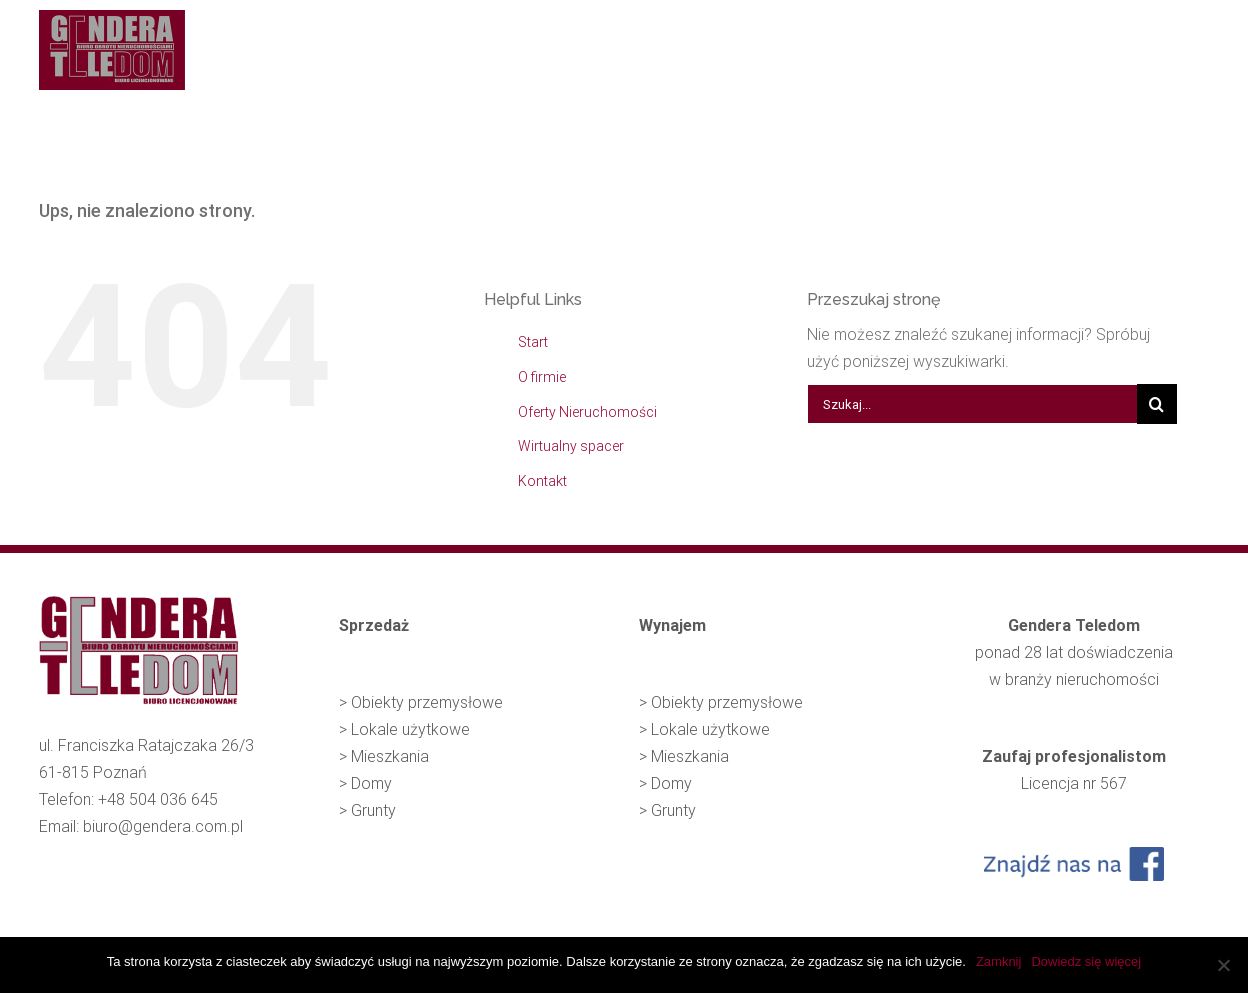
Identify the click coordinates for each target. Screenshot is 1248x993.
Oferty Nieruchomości (587, 412)
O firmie (542, 377)
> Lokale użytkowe (404, 729)
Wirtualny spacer (571, 446)
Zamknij (999, 961)
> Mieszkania (384, 756)
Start (533, 342)
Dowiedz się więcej (1086, 961)
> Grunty (367, 810)
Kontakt (542, 481)
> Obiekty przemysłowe (421, 702)
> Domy (365, 783)
